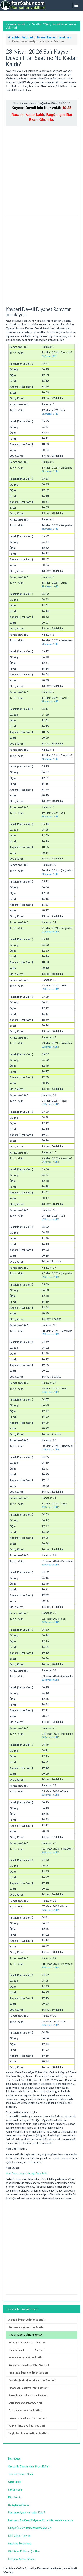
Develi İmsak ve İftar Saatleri (25, 2334)
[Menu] (76, 5)
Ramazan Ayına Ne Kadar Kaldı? (26, 2512)
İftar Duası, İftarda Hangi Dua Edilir (27, 2173)
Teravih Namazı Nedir (20, 2474)
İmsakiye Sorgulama (19, 2543)
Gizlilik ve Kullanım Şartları (24, 2551)
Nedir (14, 2481)
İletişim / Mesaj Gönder (22, 2558)
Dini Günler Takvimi (19, 2535)
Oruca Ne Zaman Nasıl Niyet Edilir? (29, 2466)
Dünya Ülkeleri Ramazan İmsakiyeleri (29, 2527)
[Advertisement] (41, 170)
